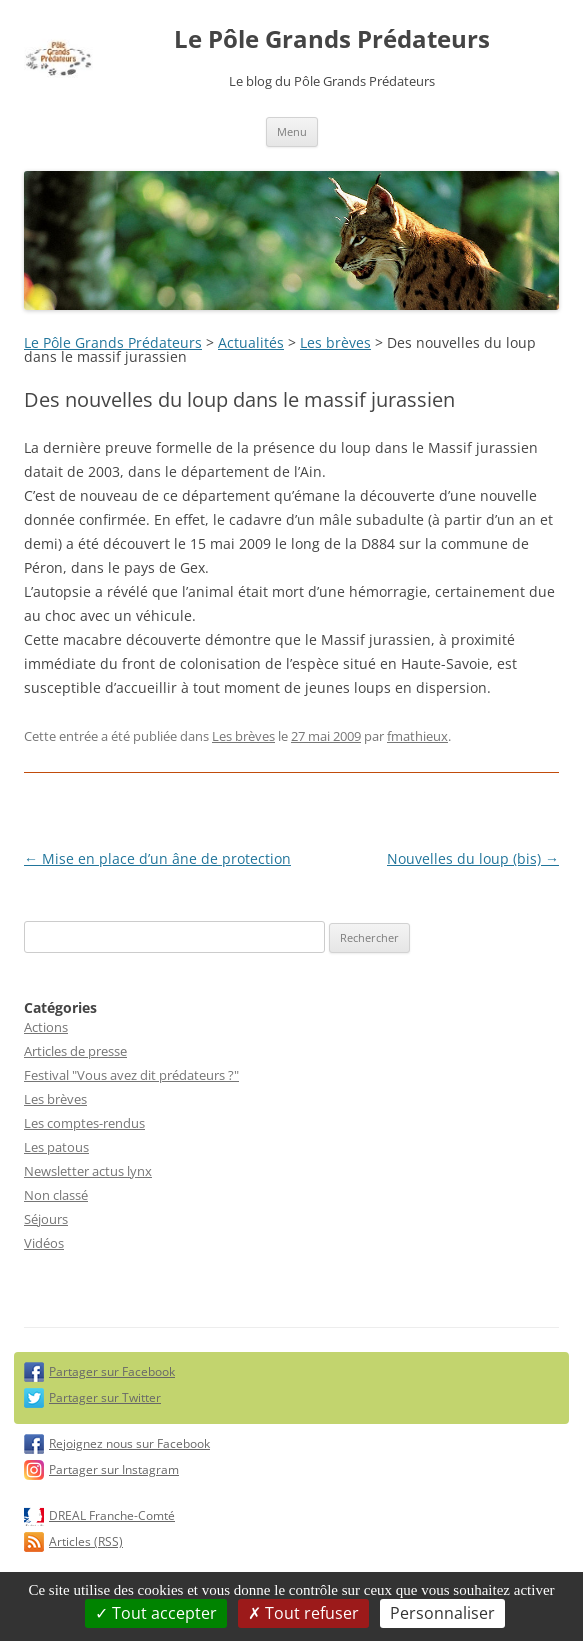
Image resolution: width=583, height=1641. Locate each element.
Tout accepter (156, 1613)
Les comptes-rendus (84, 1123)
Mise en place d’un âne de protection (157, 858)
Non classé (56, 1195)
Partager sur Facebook (112, 1371)
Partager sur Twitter (105, 1397)
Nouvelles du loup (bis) (473, 858)
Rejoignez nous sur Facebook (129, 1443)
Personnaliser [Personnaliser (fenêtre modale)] (442, 1613)
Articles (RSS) (86, 1541)
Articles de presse (75, 1051)
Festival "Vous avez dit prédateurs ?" (131, 1075)
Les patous (56, 1147)
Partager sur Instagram (114, 1469)
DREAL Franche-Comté (112, 1515)
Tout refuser (303, 1613)
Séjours (46, 1219)
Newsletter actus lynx (88, 1171)
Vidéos (44, 1243)
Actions (46, 1027)
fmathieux (417, 736)
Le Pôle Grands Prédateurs (332, 39)
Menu (292, 131)
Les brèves (335, 342)
